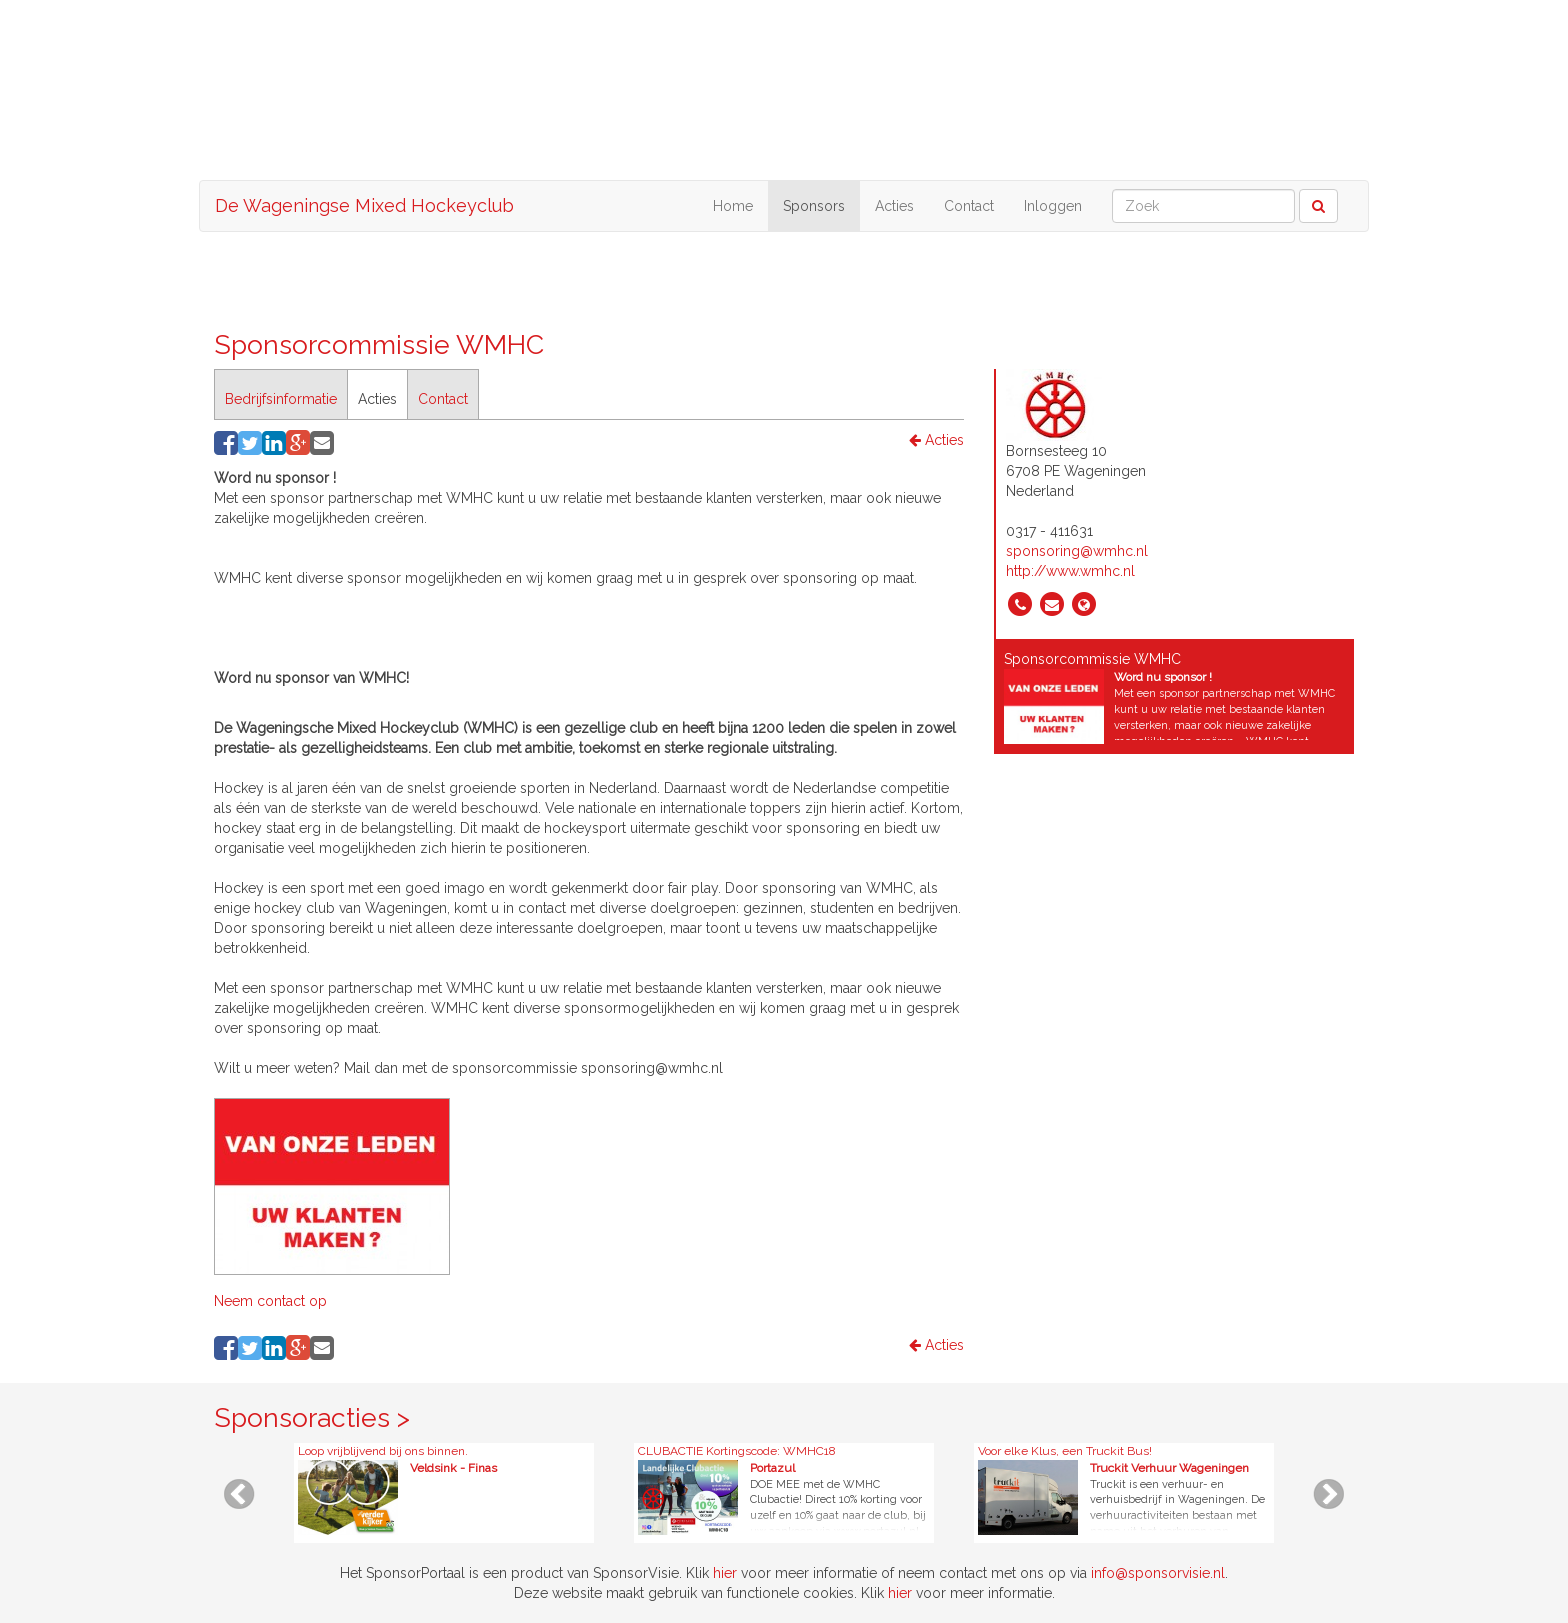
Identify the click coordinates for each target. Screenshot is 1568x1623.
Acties (894, 206)
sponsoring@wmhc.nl (1077, 551)
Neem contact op (270, 1301)
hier (725, 1573)
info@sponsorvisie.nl (1158, 1573)
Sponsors (814, 206)
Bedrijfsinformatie (281, 399)
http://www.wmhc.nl (1070, 571)
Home (733, 206)
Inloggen (1053, 206)
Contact (969, 206)
